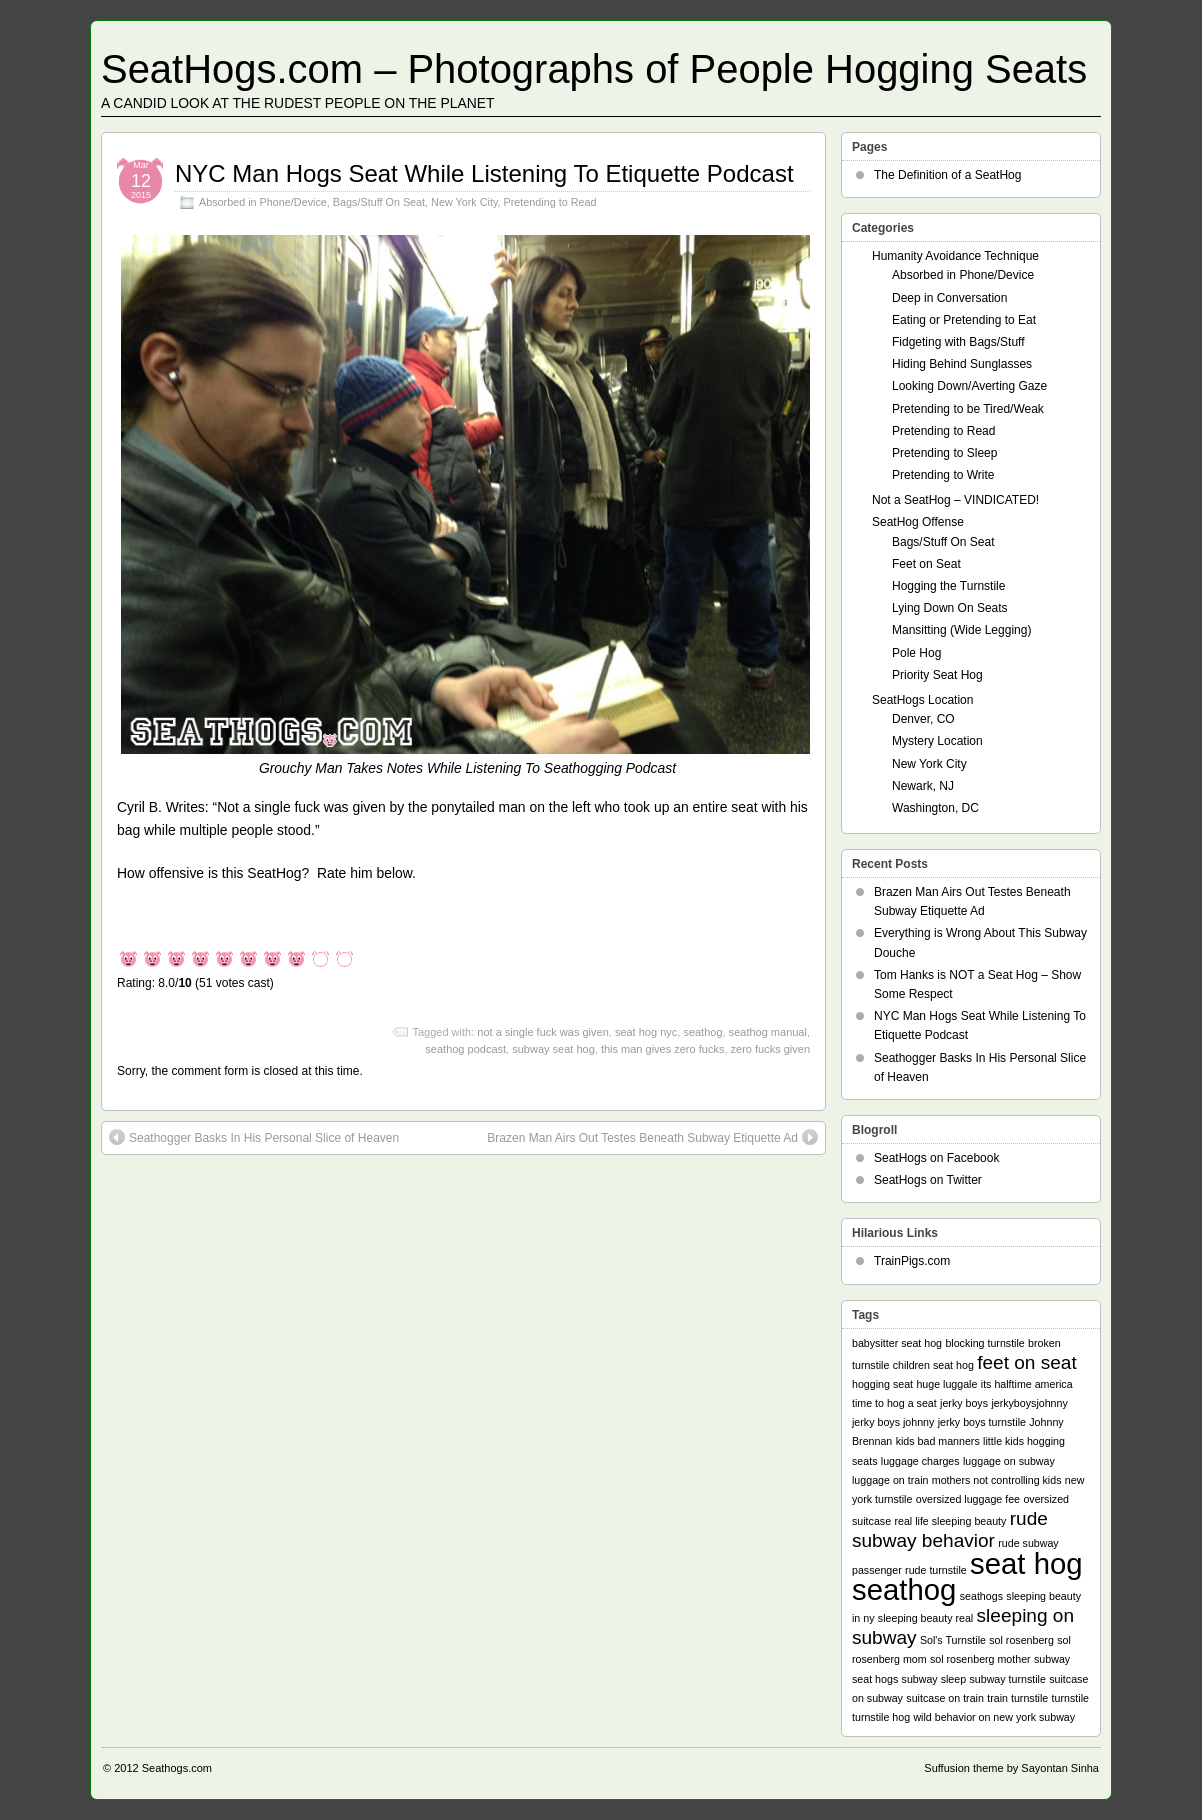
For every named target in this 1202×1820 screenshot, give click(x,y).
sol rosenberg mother (980, 1659)
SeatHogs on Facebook (936, 1158)
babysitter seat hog (897, 1343)
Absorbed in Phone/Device (263, 202)
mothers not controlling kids (997, 1480)
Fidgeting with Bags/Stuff (958, 342)
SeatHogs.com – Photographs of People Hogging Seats (594, 69)
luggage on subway (1009, 1461)
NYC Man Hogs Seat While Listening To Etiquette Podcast (484, 173)
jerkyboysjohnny (1029, 1403)
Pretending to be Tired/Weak (968, 409)
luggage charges (920, 1461)
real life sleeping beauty (950, 1521)
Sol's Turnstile (953, 1640)
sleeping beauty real (925, 1618)
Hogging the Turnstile (948, 586)
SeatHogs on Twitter (928, 1180)
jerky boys (964, 1403)
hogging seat (882, 1384)
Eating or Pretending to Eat (964, 320)
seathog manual (768, 1032)
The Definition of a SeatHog (947, 175)
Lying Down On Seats (950, 608)
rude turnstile (936, 1570)
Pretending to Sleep (944, 453)
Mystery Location (937, 741)
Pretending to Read (550, 202)
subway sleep (934, 1679)
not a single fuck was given (542, 1032)
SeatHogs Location (922, 700)
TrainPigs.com (912, 1261)
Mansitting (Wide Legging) (961, 630)
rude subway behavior (950, 1529)
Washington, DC (935, 808)
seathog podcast (465, 1049)
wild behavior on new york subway (994, 1717)
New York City (464, 202)
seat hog (1026, 1563)
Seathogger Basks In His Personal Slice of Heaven (264, 1138)
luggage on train (890, 1480)
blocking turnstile (984, 1343)
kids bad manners (938, 1441)
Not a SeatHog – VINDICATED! (955, 500)
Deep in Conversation (949, 298)
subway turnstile (1007, 1679)
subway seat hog (553, 1049)
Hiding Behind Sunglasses (962, 364)
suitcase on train (945, 1698)
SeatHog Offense (918, 522)
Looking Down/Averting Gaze (969, 386)
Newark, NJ (923, 786)
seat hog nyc (646, 1032)
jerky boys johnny (893, 1422)
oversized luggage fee (968, 1499)
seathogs (981, 1596)
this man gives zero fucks (663, 1049)
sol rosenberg (1021, 1640)
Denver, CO (923, 719)
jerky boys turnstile (982, 1422)
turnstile (1070, 1698)
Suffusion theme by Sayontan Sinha (1011, 1768)
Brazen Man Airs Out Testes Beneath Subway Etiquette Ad (642, 1138)
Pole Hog (916, 653)
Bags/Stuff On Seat (379, 202)
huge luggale (946, 1384)
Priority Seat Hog (937, 675)
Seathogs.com (177, 1768)
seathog (702, 1032)
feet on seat (1027, 1362)
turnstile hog (881, 1717)
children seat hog (933, 1365)
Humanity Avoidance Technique (955, 256)
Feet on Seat (926, 564)
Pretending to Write (943, 475)
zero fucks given (770, 1049)
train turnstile (1017, 1698)
